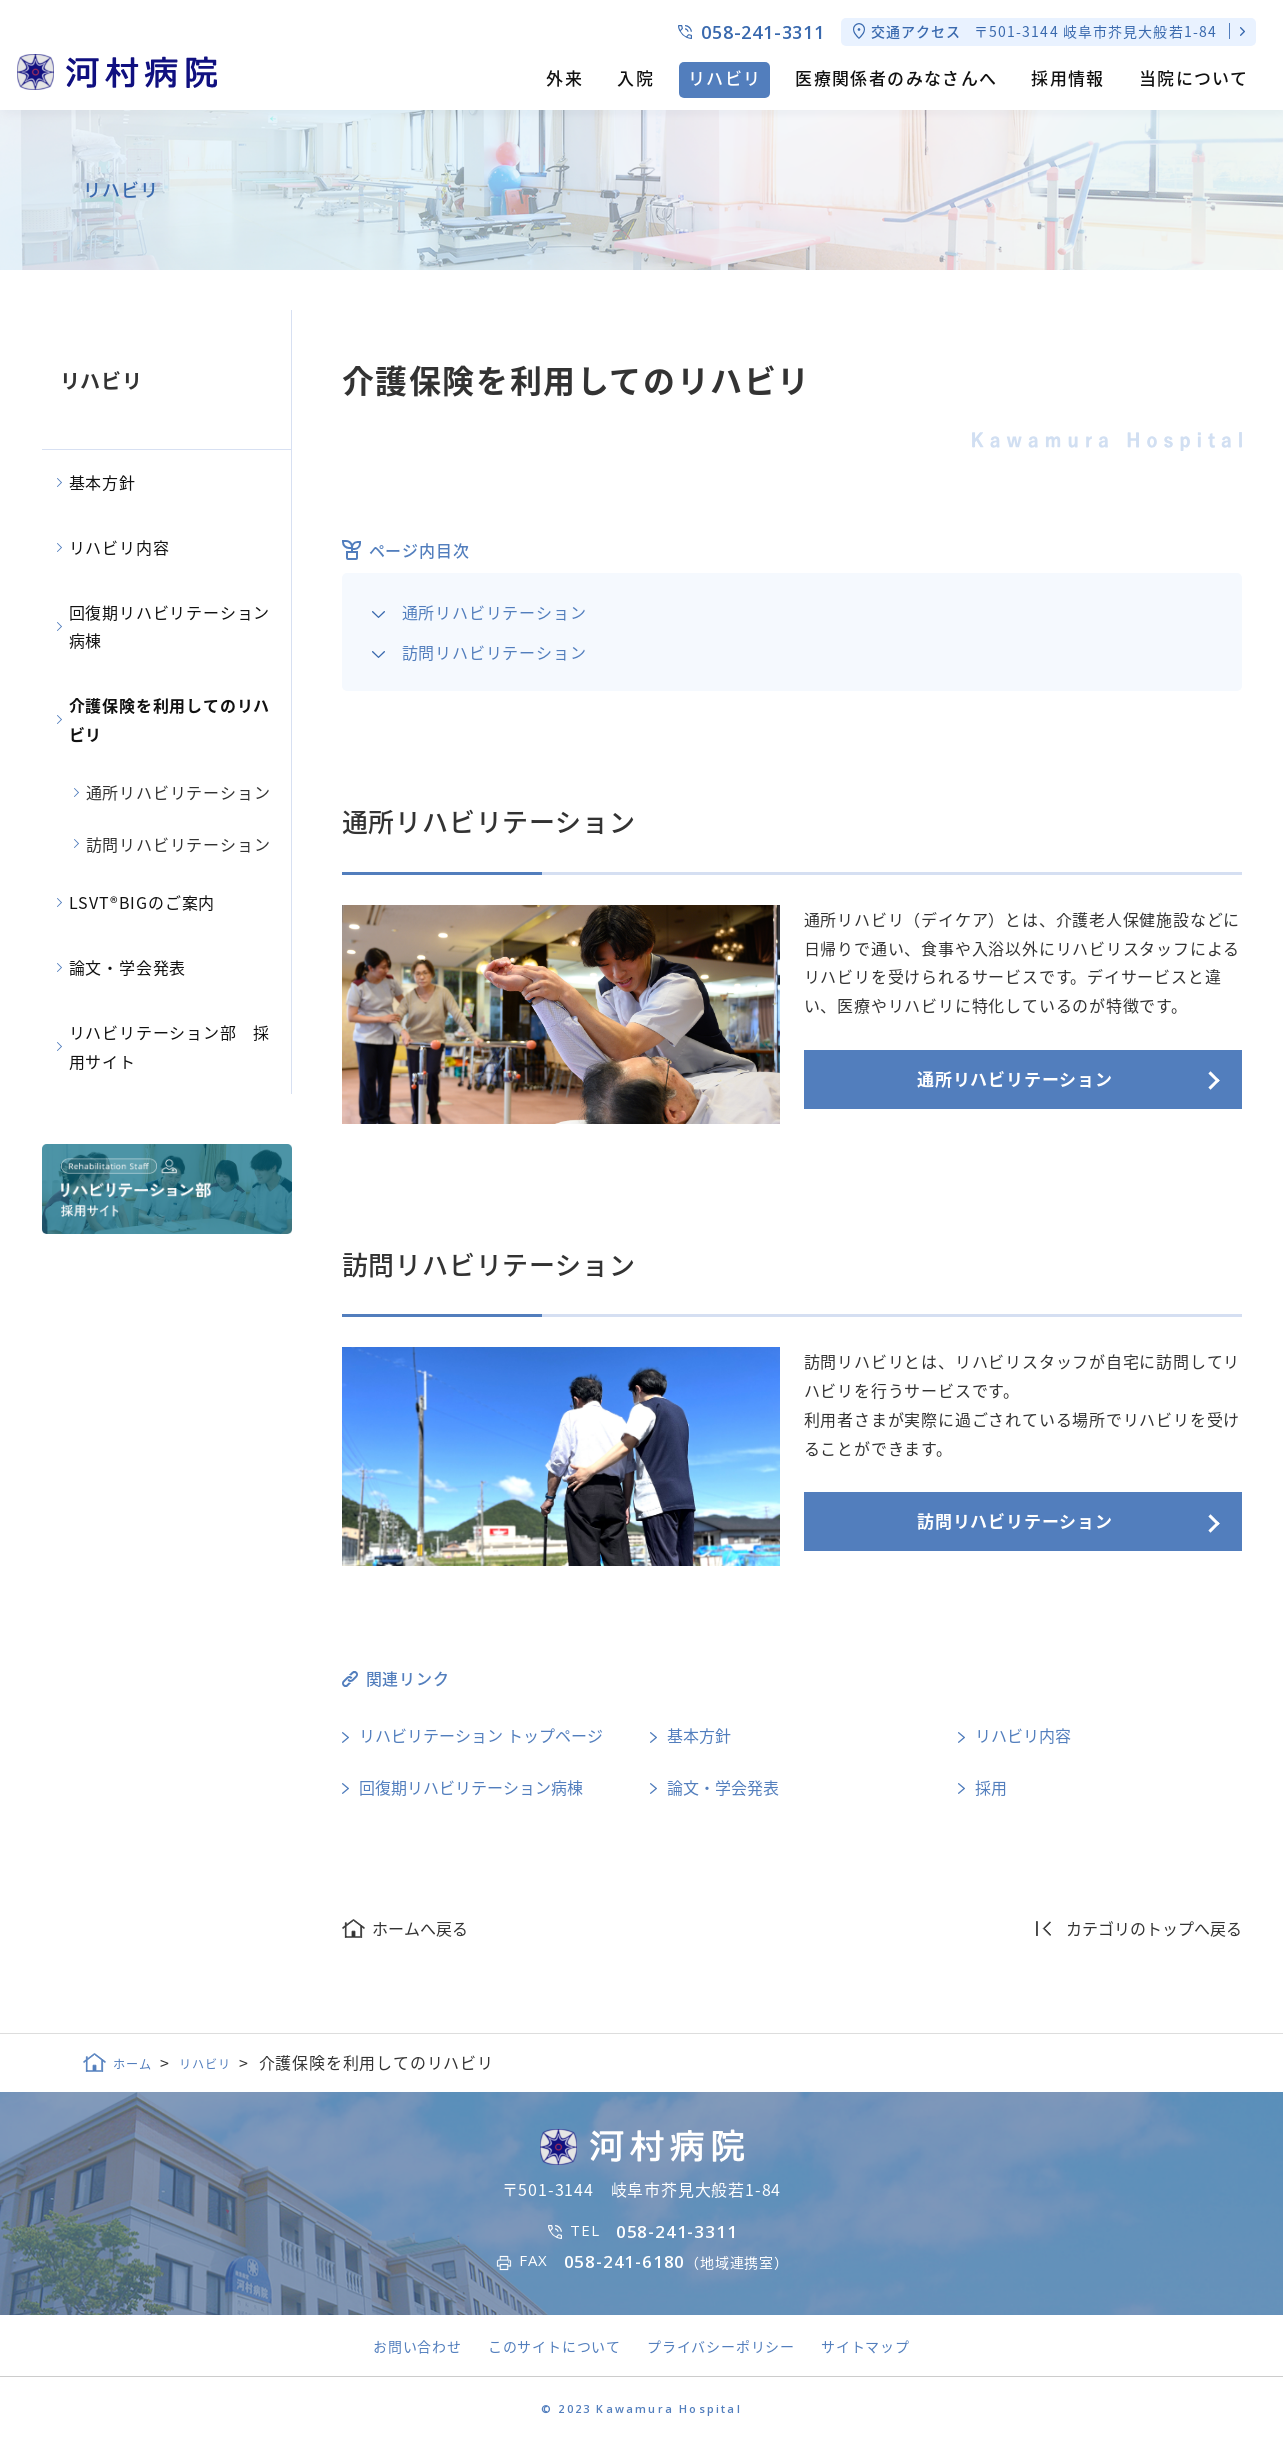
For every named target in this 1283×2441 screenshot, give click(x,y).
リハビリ (724, 77)
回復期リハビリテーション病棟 (471, 1787)
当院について (1193, 77)
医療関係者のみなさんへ (896, 77)
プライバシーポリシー (721, 2346)
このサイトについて (554, 2346)
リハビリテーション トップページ (481, 1735)
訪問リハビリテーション (494, 652)
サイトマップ (865, 2346)
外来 (564, 77)
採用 (991, 1787)
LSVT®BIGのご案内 (142, 902)
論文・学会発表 (723, 1787)
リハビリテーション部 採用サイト (170, 1046)
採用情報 (1067, 77)
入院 (635, 77)
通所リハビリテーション (494, 612)
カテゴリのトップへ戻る (1154, 1928)
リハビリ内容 (1023, 1735)
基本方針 (699, 1735)
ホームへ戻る (420, 1928)
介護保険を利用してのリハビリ (170, 719)
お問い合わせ (417, 2346)
